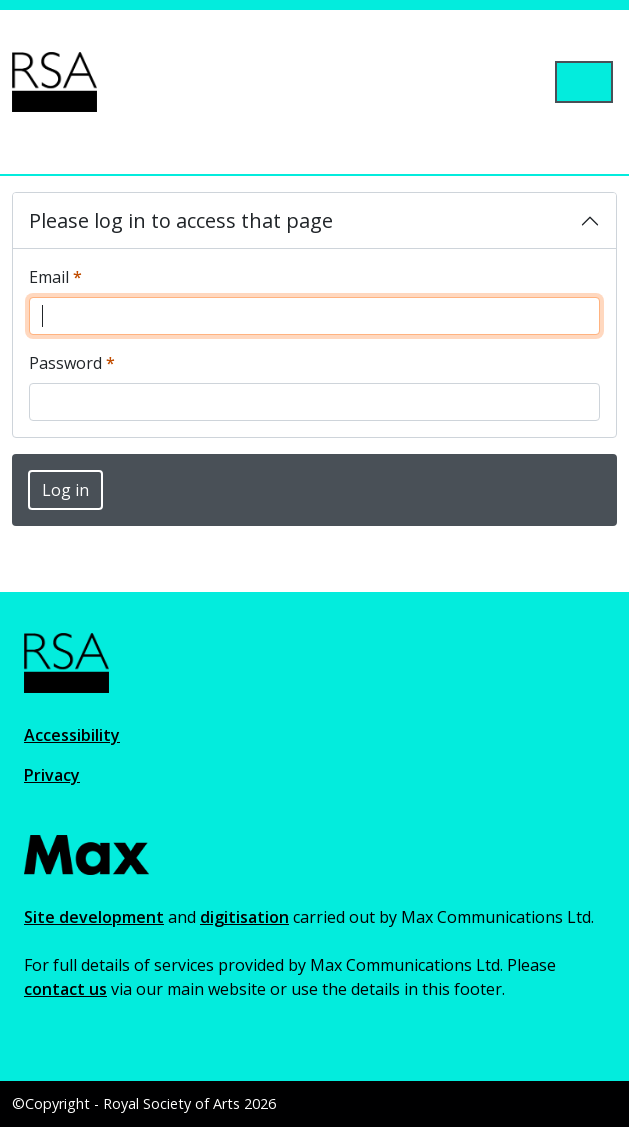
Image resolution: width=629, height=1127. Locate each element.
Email (55, 276)
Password (72, 362)
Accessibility (72, 735)
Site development (94, 917)
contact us (65, 989)
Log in (65, 490)
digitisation (244, 917)
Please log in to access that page (181, 220)
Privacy (52, 775)
